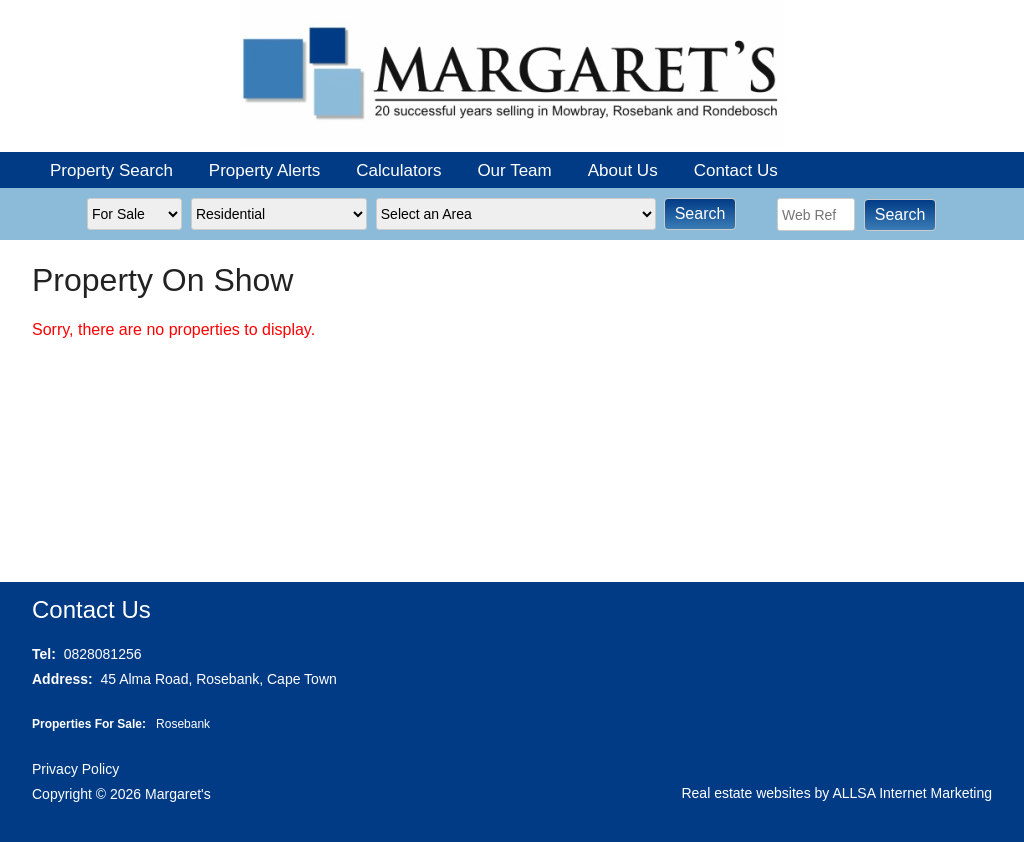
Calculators (398, 170)
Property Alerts (265, 170)
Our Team (514, 170)
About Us (623, 170)
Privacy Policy (75, 769)
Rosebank (183, 724)
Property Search (111, 170)
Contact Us (736, 170)
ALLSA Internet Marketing (912, 793)
